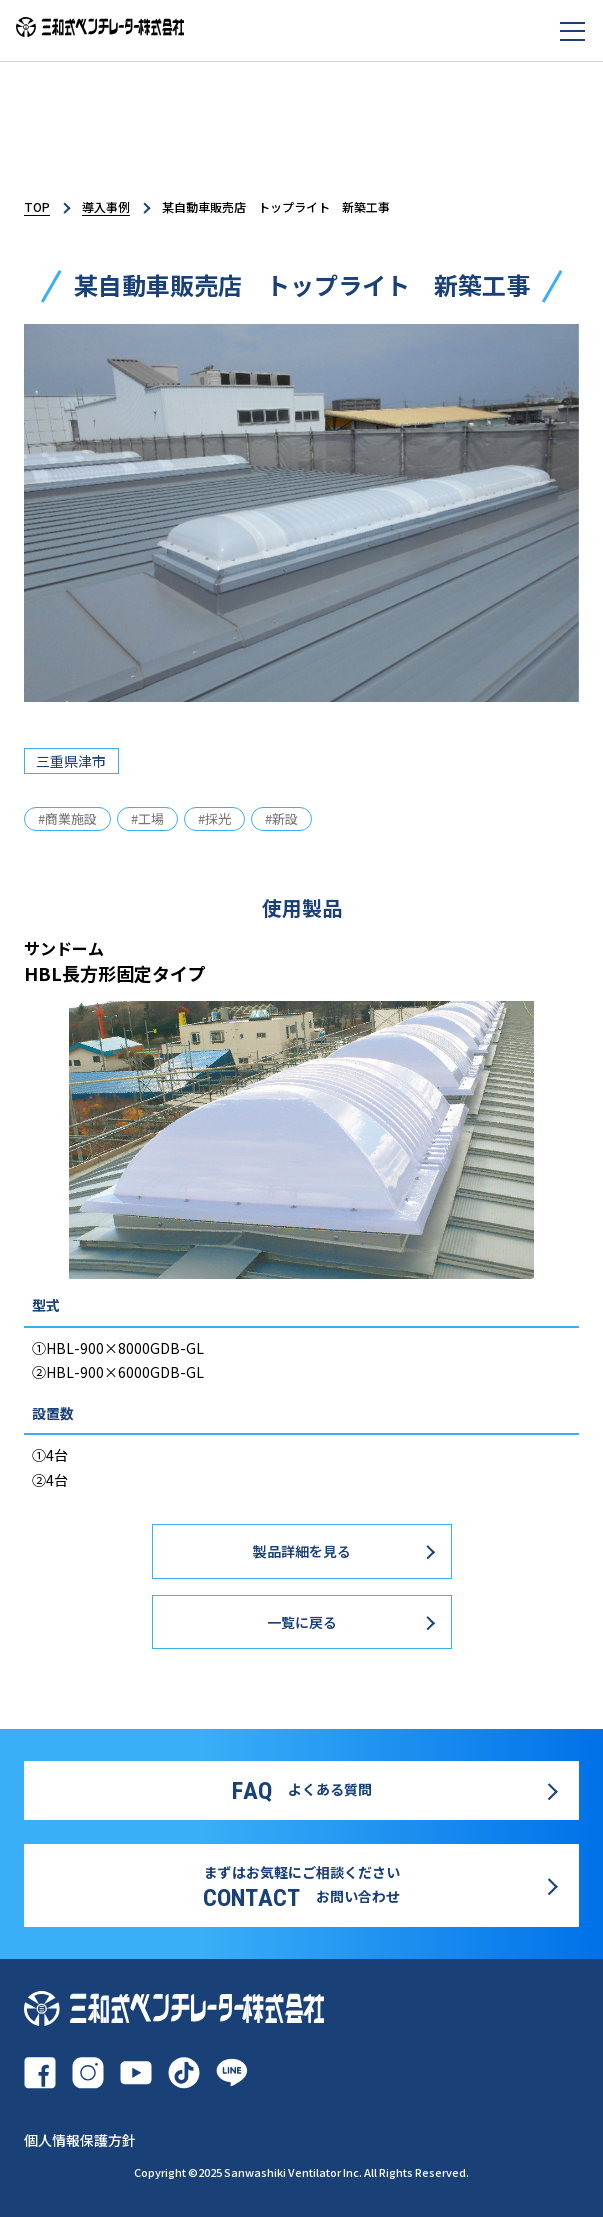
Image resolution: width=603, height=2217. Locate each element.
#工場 (147, 818)
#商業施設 (67, 818)
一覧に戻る (302, 1622)
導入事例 (106, 206)
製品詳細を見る (302, 1551)
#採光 (214, 818)
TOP (37, 206)
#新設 (281, 818)
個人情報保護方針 (80, 2140)
